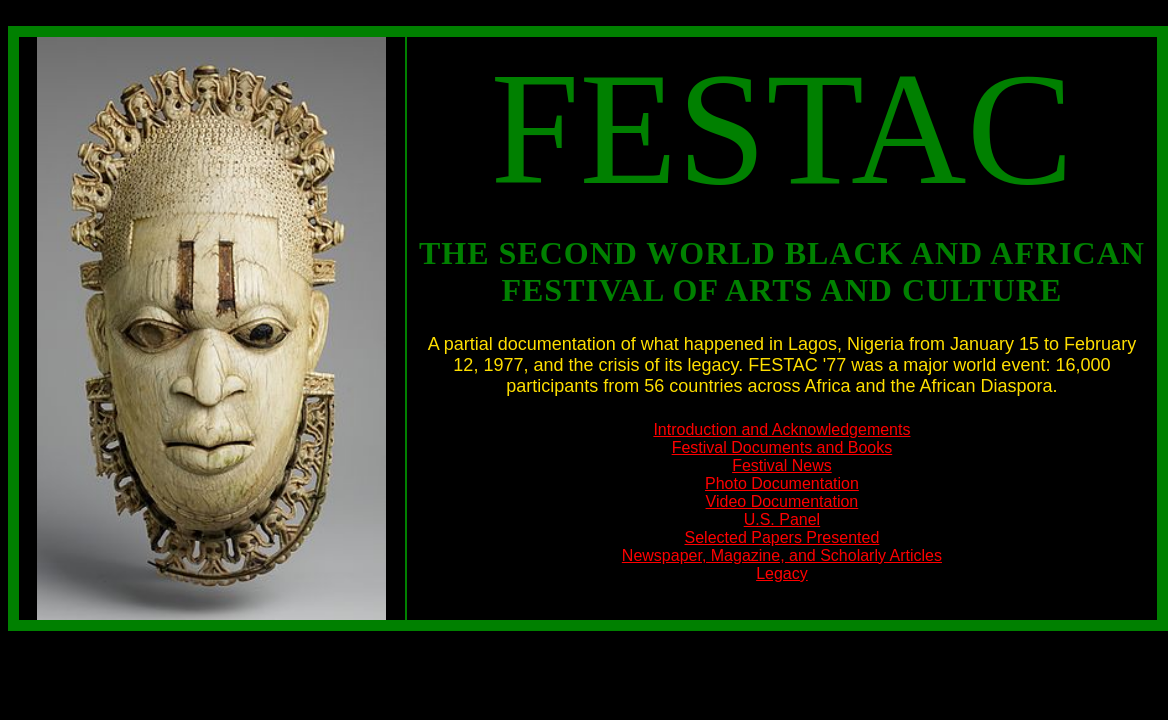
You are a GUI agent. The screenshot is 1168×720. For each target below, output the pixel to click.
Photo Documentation (782, 483)
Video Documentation (782, 501)
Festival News (782, 465)
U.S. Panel (782, 519)
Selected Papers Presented (782, 537)
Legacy (782, 573)
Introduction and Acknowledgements (781, 429)
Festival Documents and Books (782, 447)
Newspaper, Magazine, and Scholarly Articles (782, 555)
